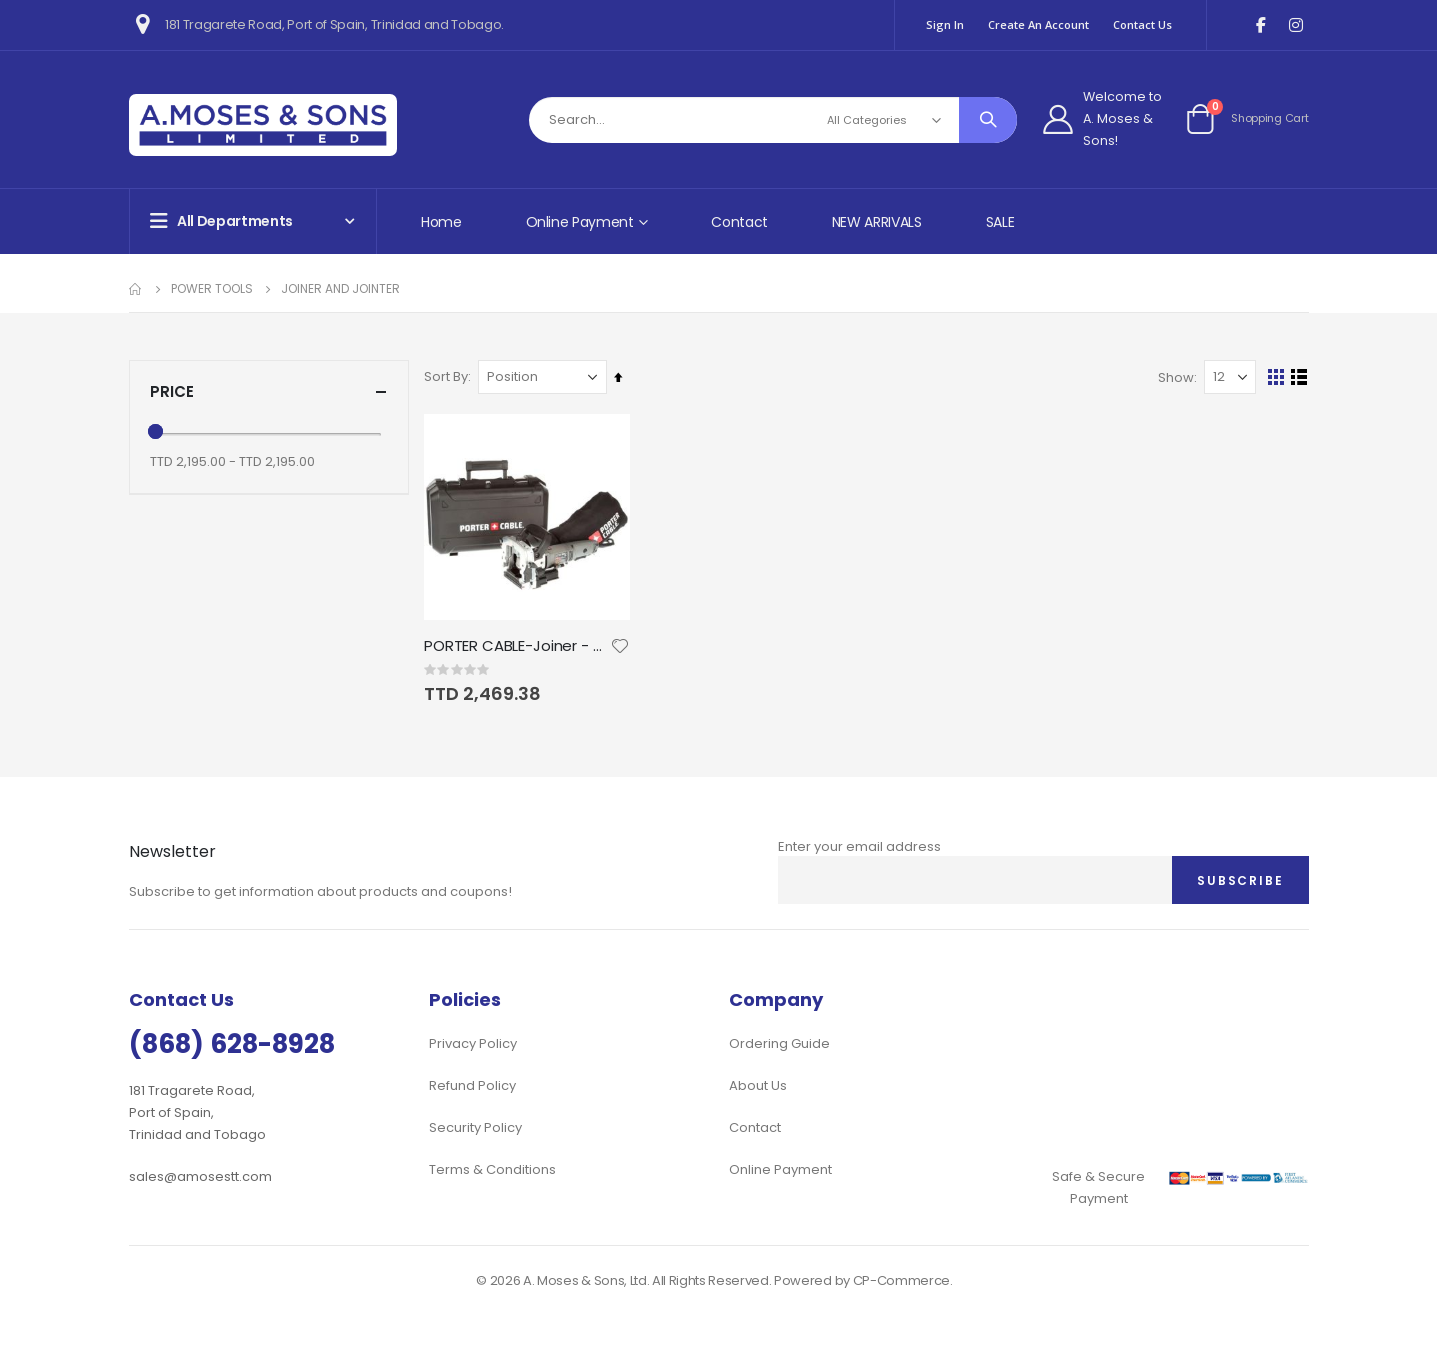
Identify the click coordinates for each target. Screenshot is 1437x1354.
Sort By (451, 376)
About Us (758, 1085)
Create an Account (1038, 24)
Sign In (945, 24)
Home (441, 222)
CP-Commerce (901, 1280)
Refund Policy (472, 1085)
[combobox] (773, 120)
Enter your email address (859, 846)
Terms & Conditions (492, 1169)
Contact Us (1142, 24)
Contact (739, 222)
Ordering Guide (779, 1043)
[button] (624, 645)
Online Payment (780, 1169)
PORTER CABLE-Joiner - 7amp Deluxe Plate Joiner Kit (521, 645)
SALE (1000, 222)
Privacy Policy (473, 1043)
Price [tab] (269, 391)
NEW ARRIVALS (877, 222)
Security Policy (475, 1127)
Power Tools (212, 289)
